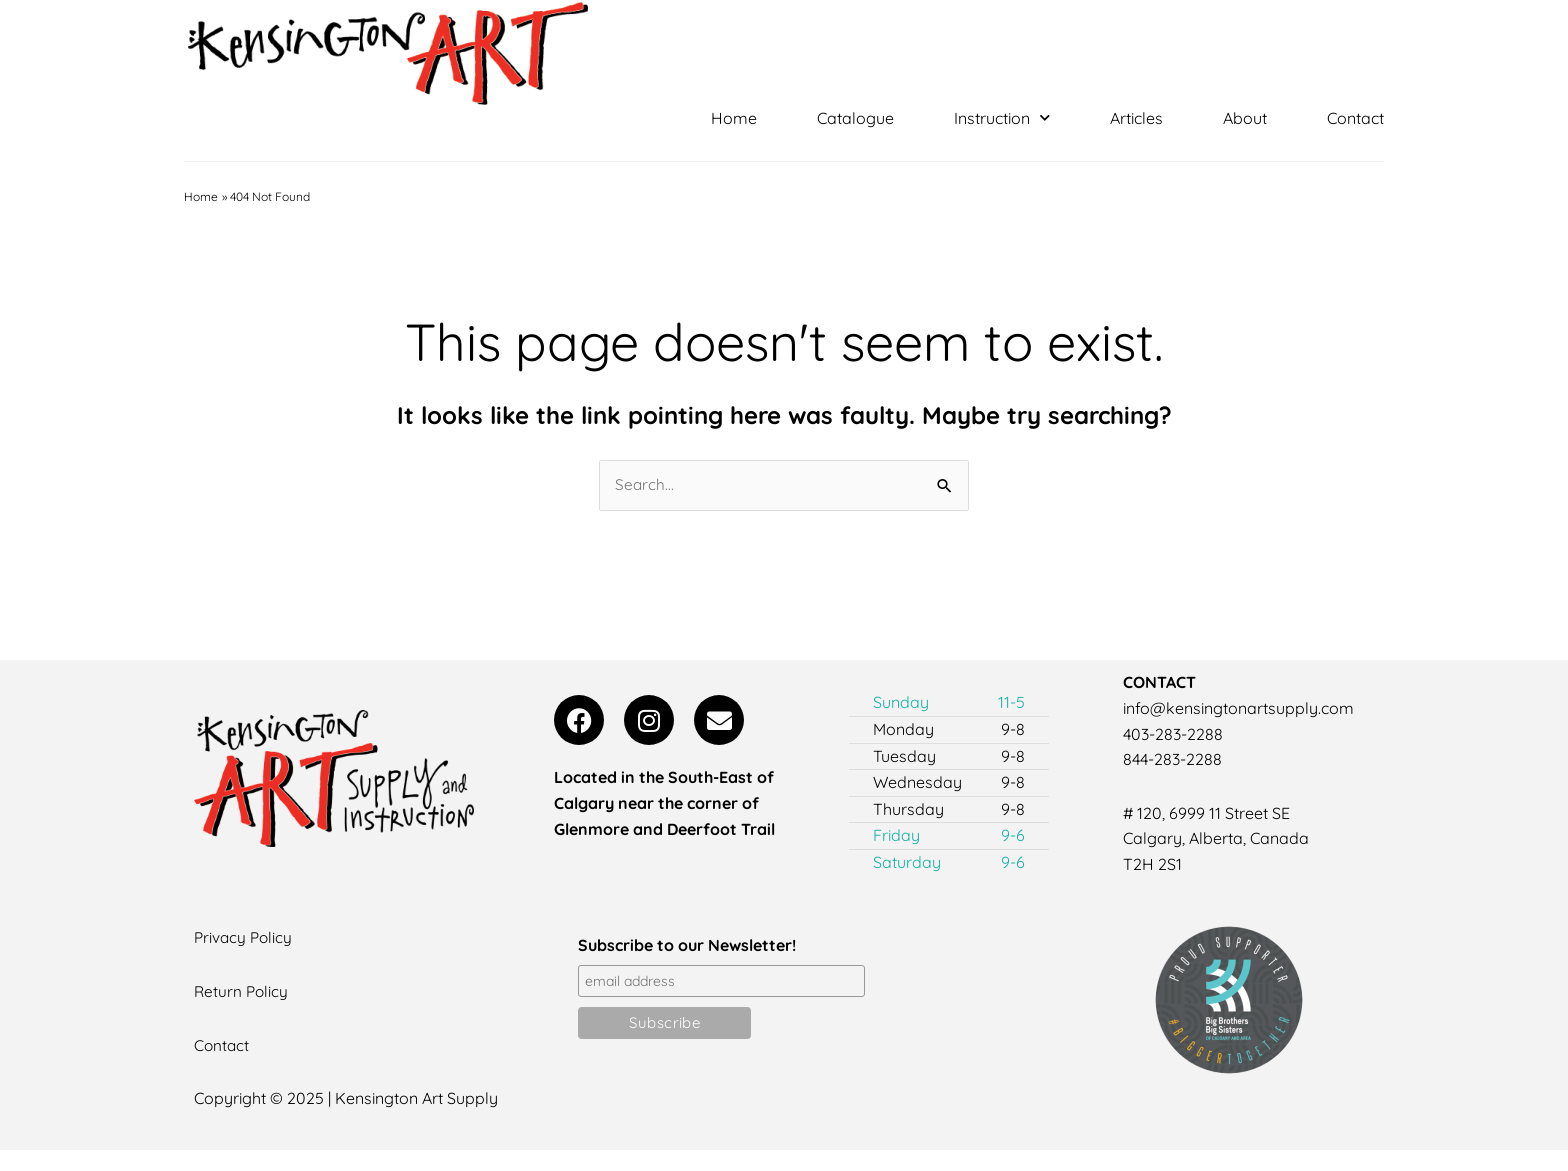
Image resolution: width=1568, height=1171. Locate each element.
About (1245, 118)
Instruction (1002, 118)
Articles (1136, 118)
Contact (1355, 118)
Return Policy (242, 992)
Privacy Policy (245, 939)
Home (734, 118)
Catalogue (855, 118)
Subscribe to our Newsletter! (687, 947)
